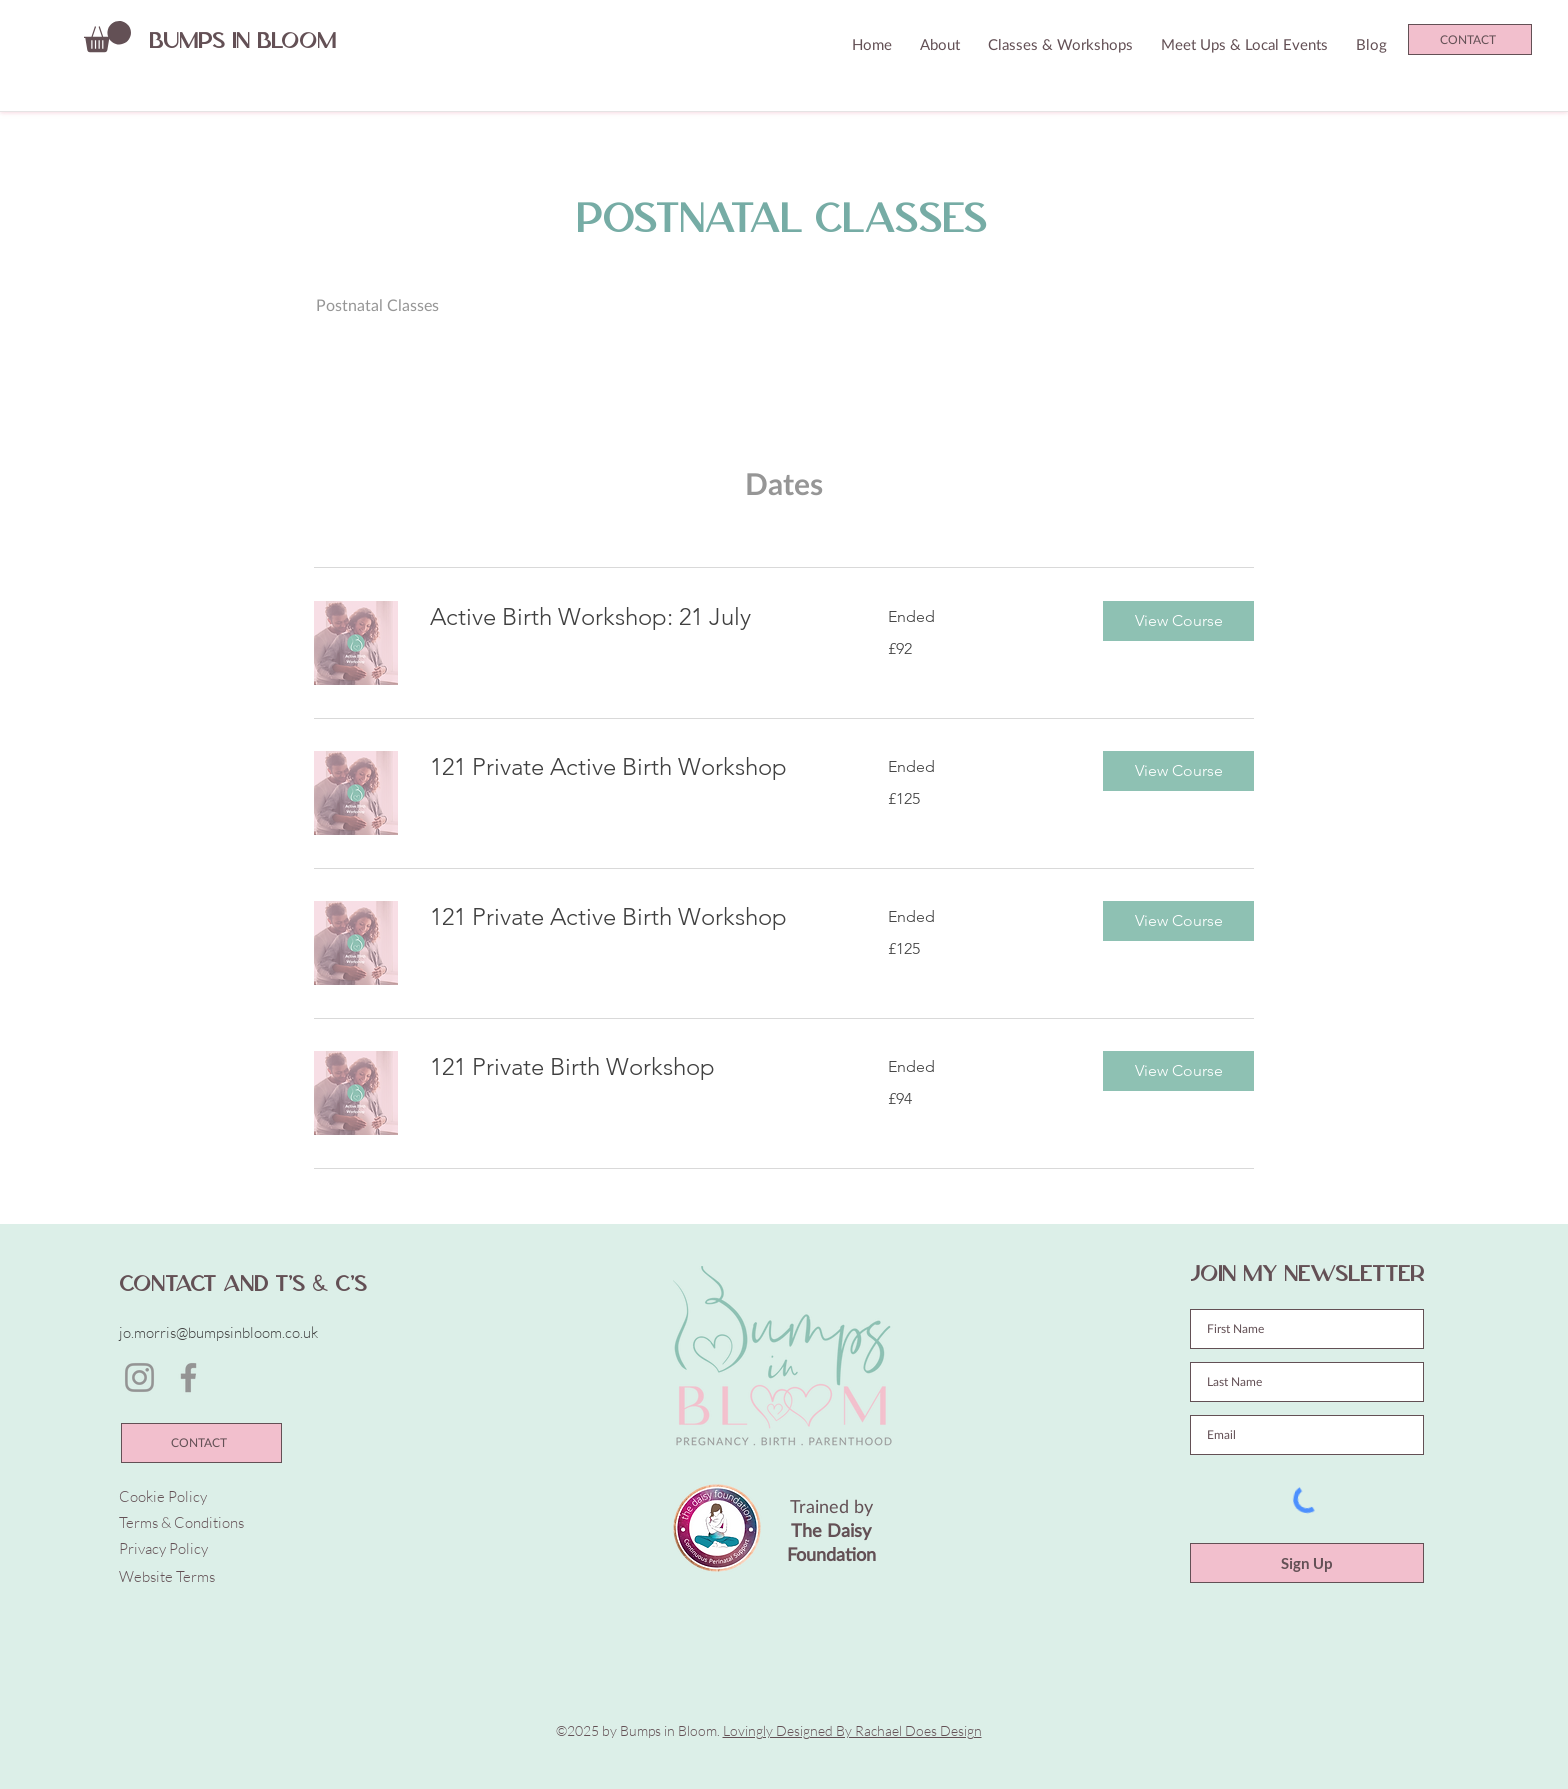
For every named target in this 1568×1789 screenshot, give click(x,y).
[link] (635, 617)
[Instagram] (139, 1377)
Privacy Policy (163, 1548)
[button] (107, 36)
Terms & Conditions (181, 1522)
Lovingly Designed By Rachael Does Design (852, 1730)
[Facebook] (188, 1377)
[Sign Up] (1307, 1563)
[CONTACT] (1470, 39)
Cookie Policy (163, 1496)
